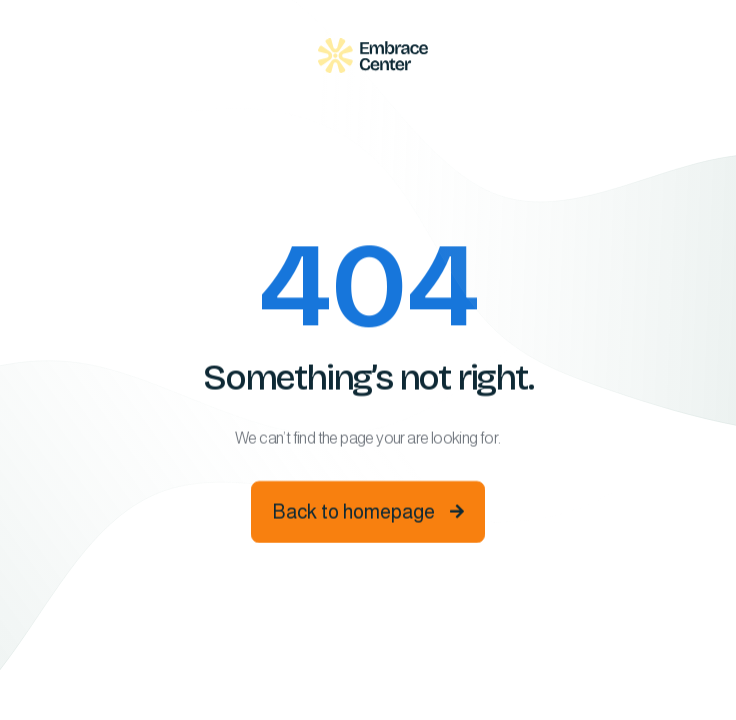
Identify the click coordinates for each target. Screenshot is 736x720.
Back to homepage (368, 514)
